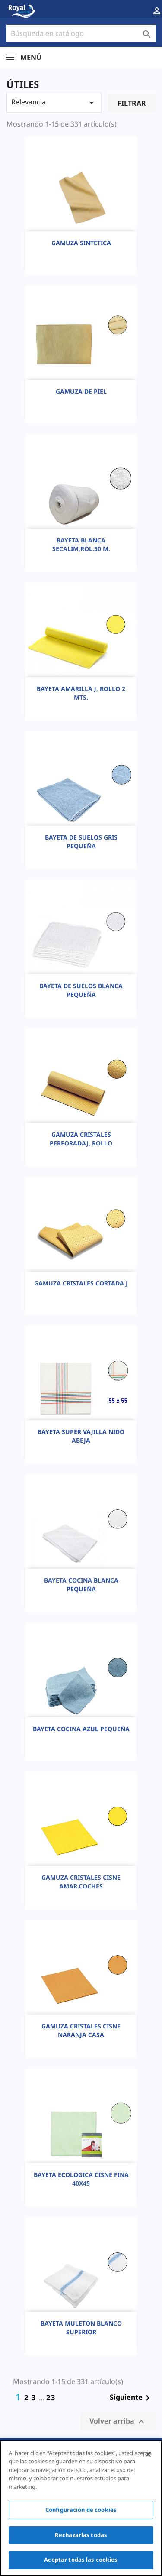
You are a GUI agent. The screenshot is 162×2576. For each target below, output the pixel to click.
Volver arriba (117, 2422)
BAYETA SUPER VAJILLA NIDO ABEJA (81, 1436)
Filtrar (132, 103)
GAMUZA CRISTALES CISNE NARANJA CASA (81, 2030)
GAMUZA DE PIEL (81, 391)
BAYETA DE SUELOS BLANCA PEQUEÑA (81, 990)
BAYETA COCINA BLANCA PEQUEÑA (81, 1584)
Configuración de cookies (81, 2510)
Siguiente (131, 2398)
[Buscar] (81, 33)
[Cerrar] (148, 2454)
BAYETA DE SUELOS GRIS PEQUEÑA (81, 841)
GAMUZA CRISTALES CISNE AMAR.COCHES (81, 1881)
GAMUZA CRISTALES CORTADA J (81, 1283)
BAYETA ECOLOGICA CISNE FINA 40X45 (81, 2178)
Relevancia (54, 102)
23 (51, 2397)
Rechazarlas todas (81, 2535)
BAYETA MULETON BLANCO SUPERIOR (81, 2327)
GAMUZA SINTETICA (81, 243)
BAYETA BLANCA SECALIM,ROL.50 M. (81, 544)
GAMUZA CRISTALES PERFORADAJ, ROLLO (81, 1138)
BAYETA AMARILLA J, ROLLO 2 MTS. (81, 693)
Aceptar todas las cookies (81, 2559)
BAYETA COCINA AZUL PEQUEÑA (81, 1729)
